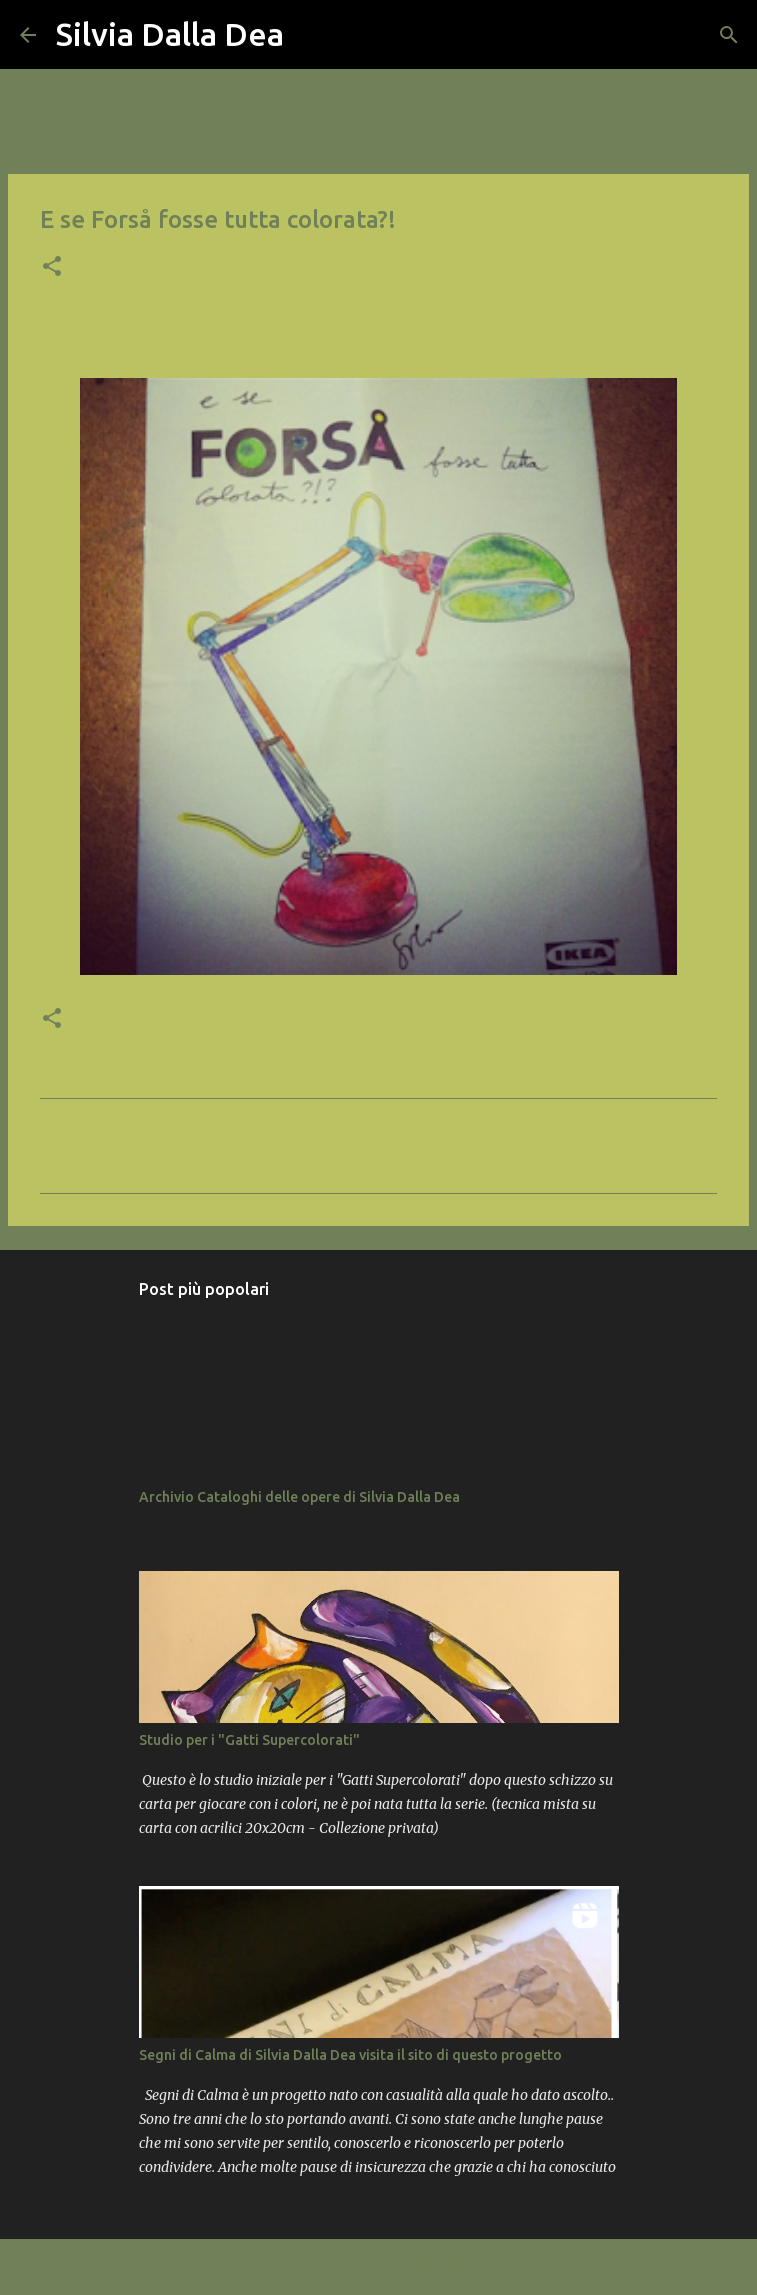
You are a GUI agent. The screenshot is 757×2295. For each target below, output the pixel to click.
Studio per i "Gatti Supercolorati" (249, 1740)
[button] (52, 268)
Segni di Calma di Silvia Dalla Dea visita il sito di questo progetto (350, 2055)
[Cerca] (312, 35)
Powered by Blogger (378, 2266)
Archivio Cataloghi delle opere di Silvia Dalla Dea (299, 1497)
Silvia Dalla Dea (170, 34)
